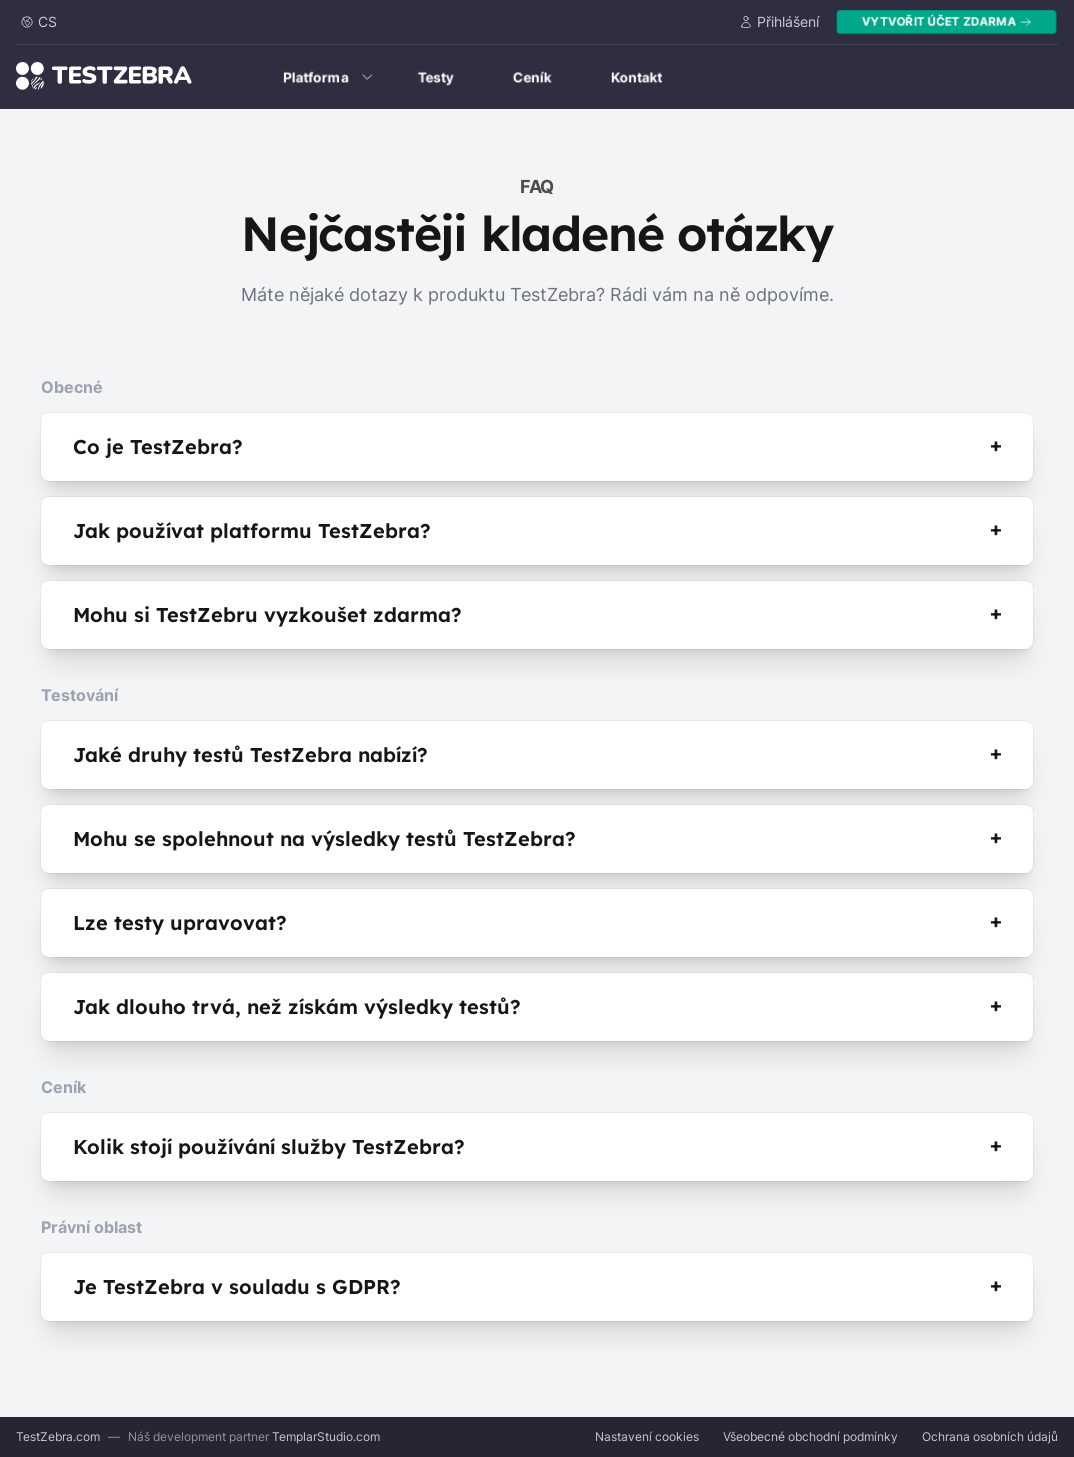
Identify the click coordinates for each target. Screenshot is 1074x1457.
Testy (435, 76)
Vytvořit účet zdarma (946, 21)
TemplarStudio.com (326, 1436)
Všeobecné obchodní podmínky (810, 1436)
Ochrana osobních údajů (990, 1436)
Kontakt (636, 76)
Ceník (532, 76)
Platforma (328, 76)
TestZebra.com (58, 1436)
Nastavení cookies (647, 1436)
